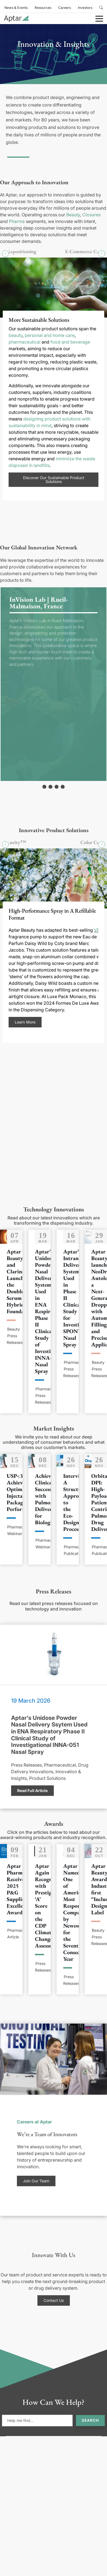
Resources (43, 8)
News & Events (16, 8)
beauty (15, 335)
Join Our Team (36, 2180)
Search (90, 2420)
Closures (91, 214)
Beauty (73, 214)
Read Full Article (32, 1790)
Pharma (17, 221)
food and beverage (70, 341)
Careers (64, 8)
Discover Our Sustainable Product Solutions (53, 479)
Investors (85, 8)
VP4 (98, 930)
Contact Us (54, 2300)
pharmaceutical (24, 341)
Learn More (25, 1022)
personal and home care (50, 335)
